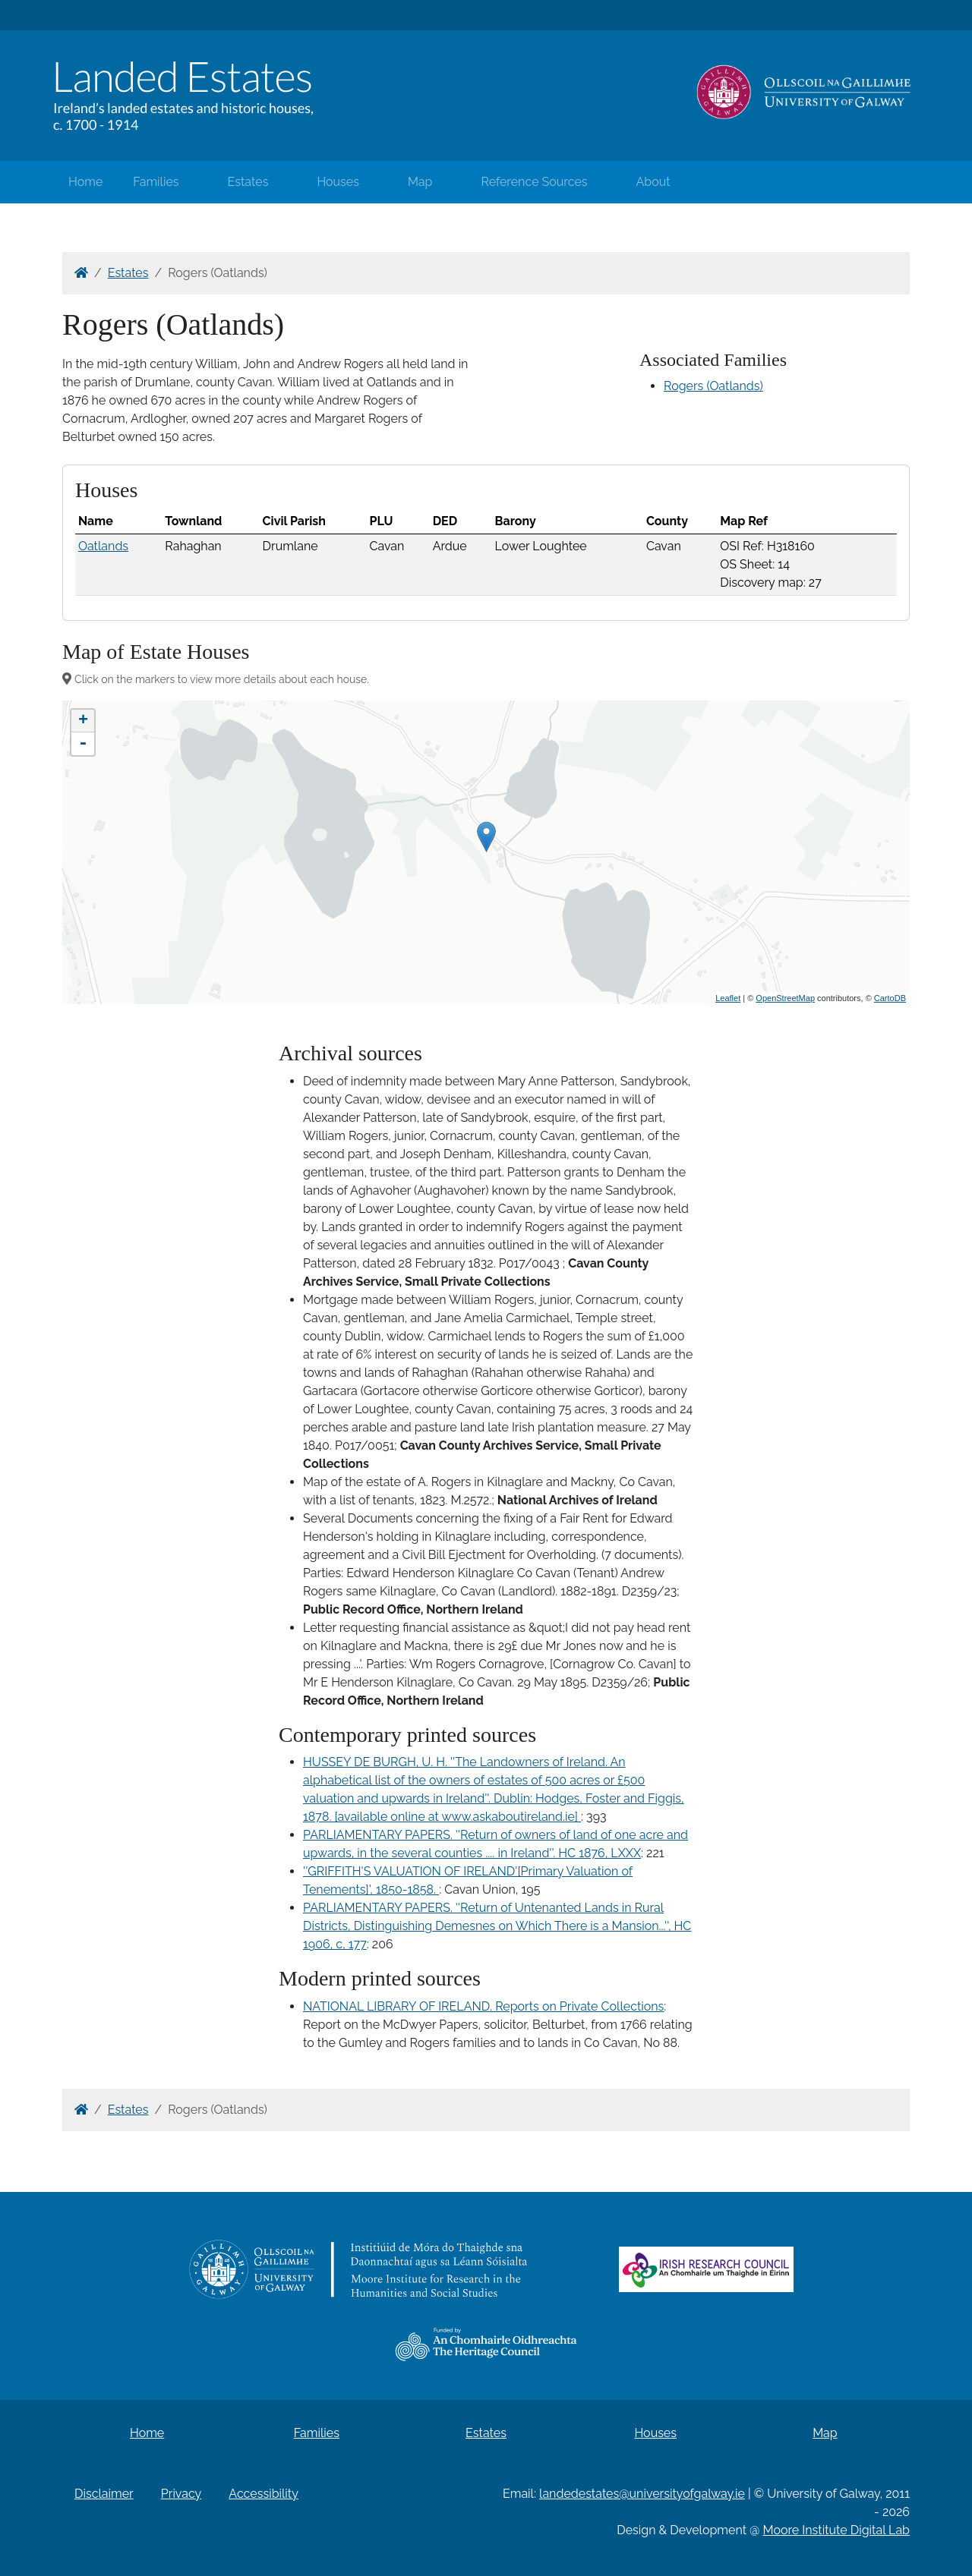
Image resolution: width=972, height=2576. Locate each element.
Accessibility (263, 2493)
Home (85, 182)
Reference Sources (534, 182)
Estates (248, 182)
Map (420, 182)
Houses (338, 182)
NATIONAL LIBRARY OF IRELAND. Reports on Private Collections (483, 2006)
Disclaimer (104, 2493)
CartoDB (890, 998)
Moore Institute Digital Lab (836, 2530)
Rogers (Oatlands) (713, 386)
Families (155, 182)
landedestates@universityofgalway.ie (642, 2493)
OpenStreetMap (785, 998)
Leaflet (727, 998)
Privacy (181, 2493)
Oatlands (103, 546)
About (653, 182)
